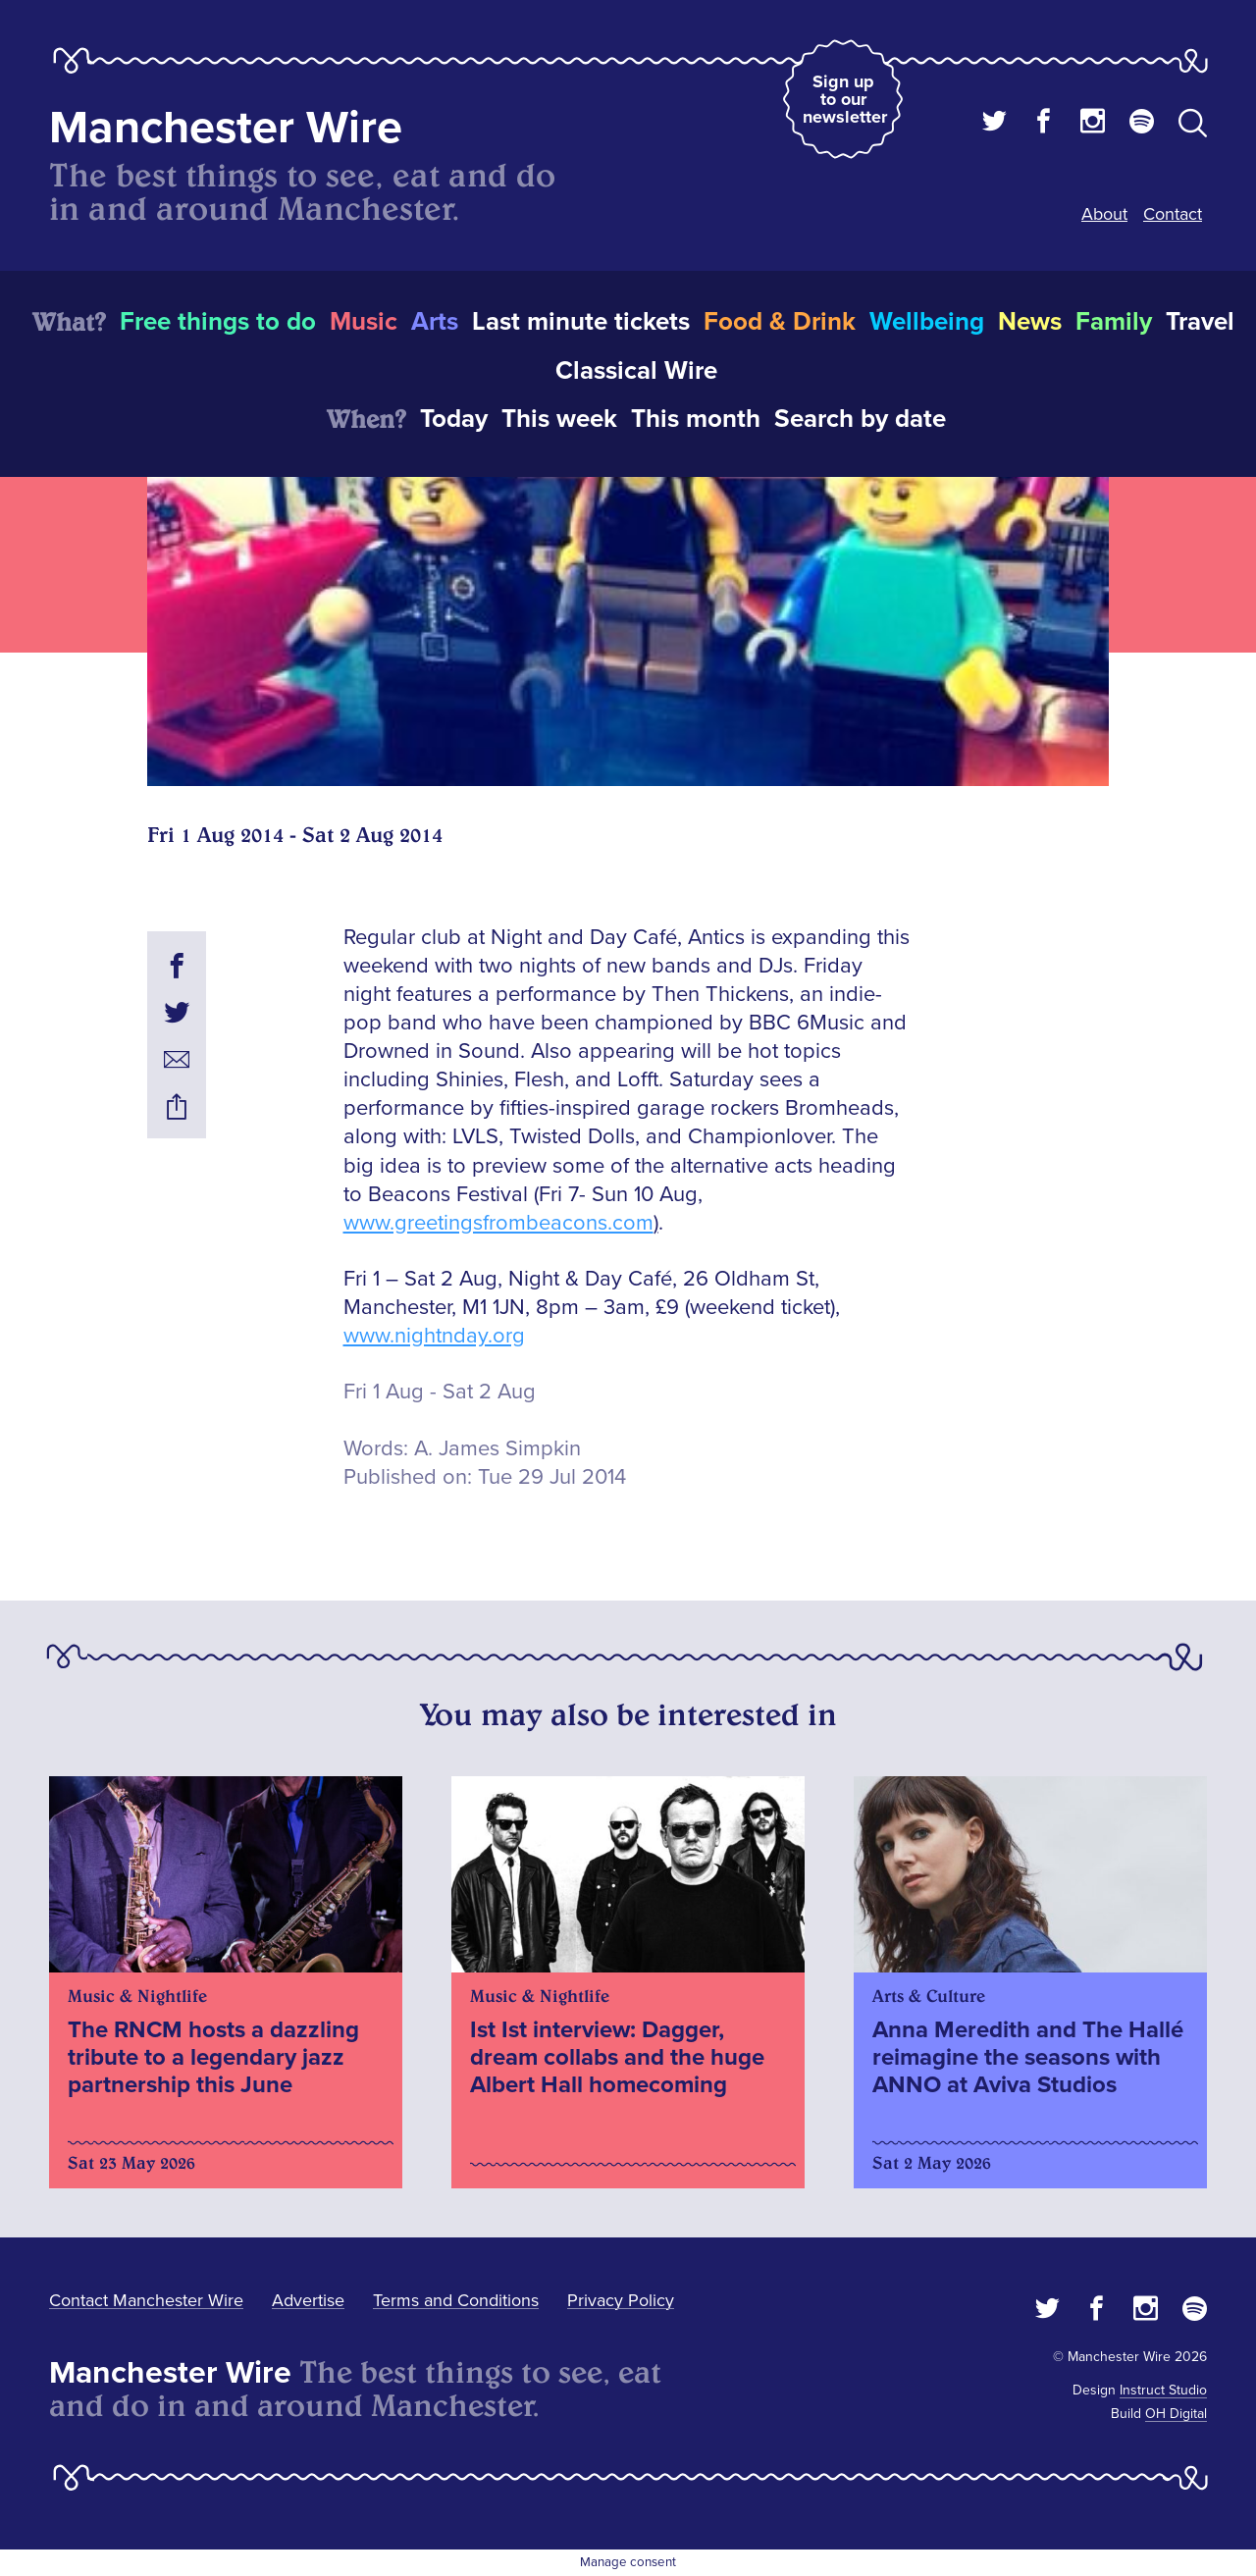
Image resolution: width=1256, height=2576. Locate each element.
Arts (434, 322)
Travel (1200, 322)
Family (1113, 322)
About (1104, 214)
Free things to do (218, 322)
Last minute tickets (581, 322)
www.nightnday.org (434, 1336)
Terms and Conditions (456, 2300)
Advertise (308, 2300)
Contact (1172, 214)
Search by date (860, 419)
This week (559, 419)
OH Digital (1176, 2413)
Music (363, 322)
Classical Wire (636, 371)
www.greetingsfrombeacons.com (498, 1223)
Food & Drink (780, 322)
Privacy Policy (620, 2300)
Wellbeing (926, 322)
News (1030, 322)
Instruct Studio (1163, 2390)
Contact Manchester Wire (146, 2300)
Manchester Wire (225, 128)
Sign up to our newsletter (845, 99)
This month (695, 419)
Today (454, 419)
